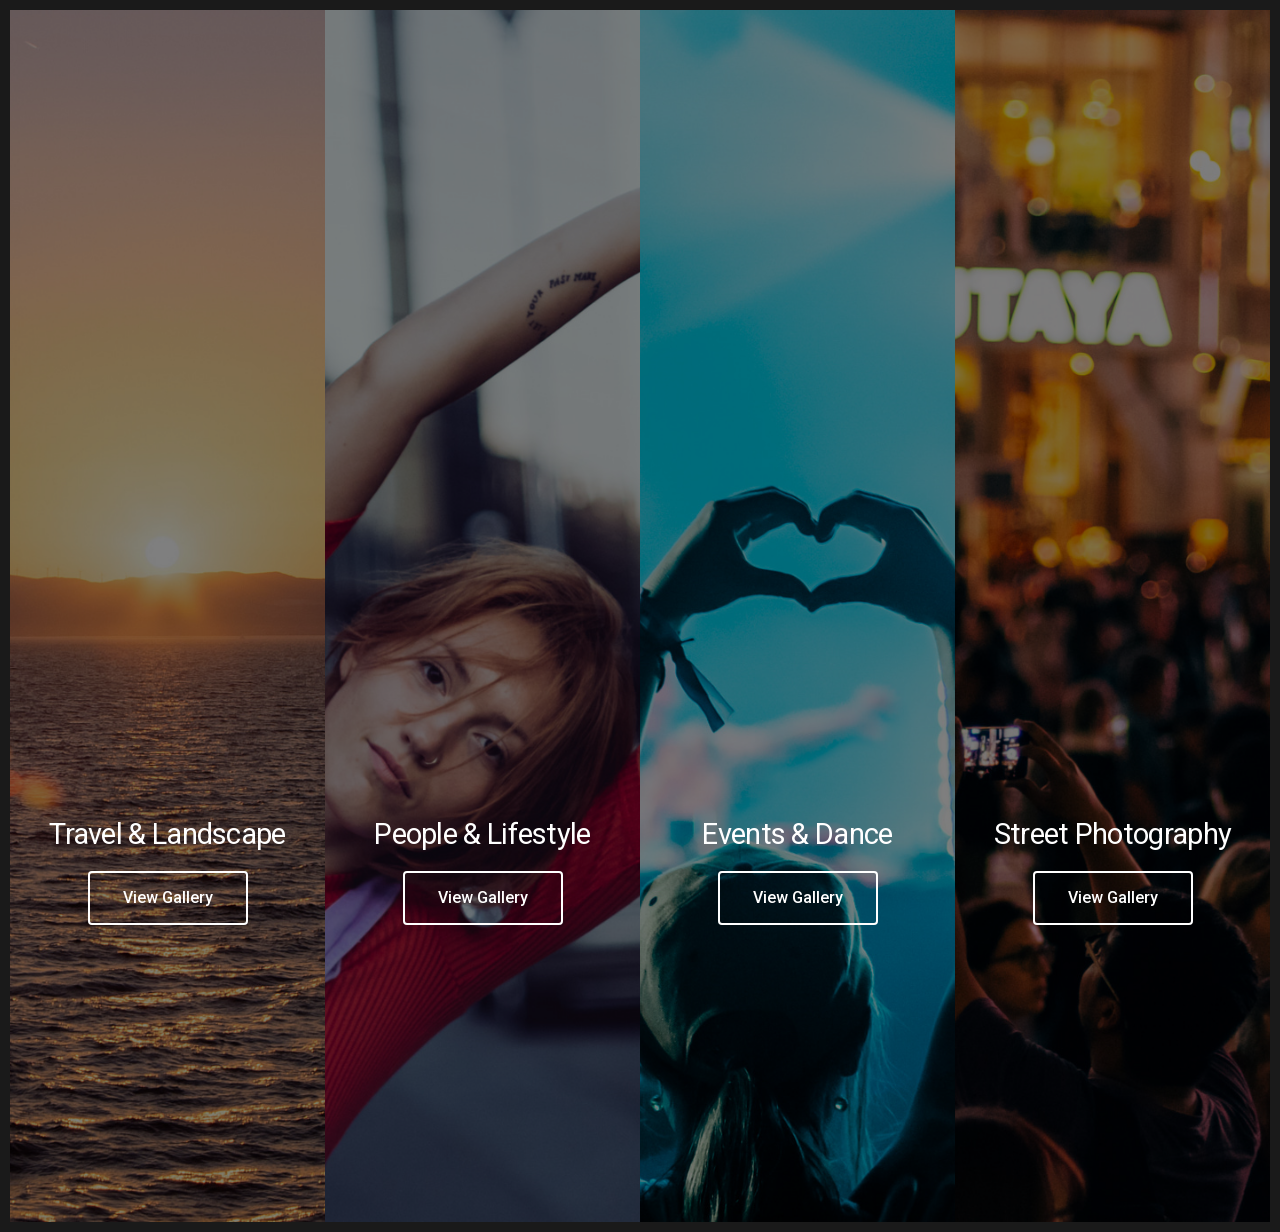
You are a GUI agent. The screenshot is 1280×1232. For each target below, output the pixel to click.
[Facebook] (998, 41)
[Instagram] (1034, 41)
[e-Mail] (1069, 41)
